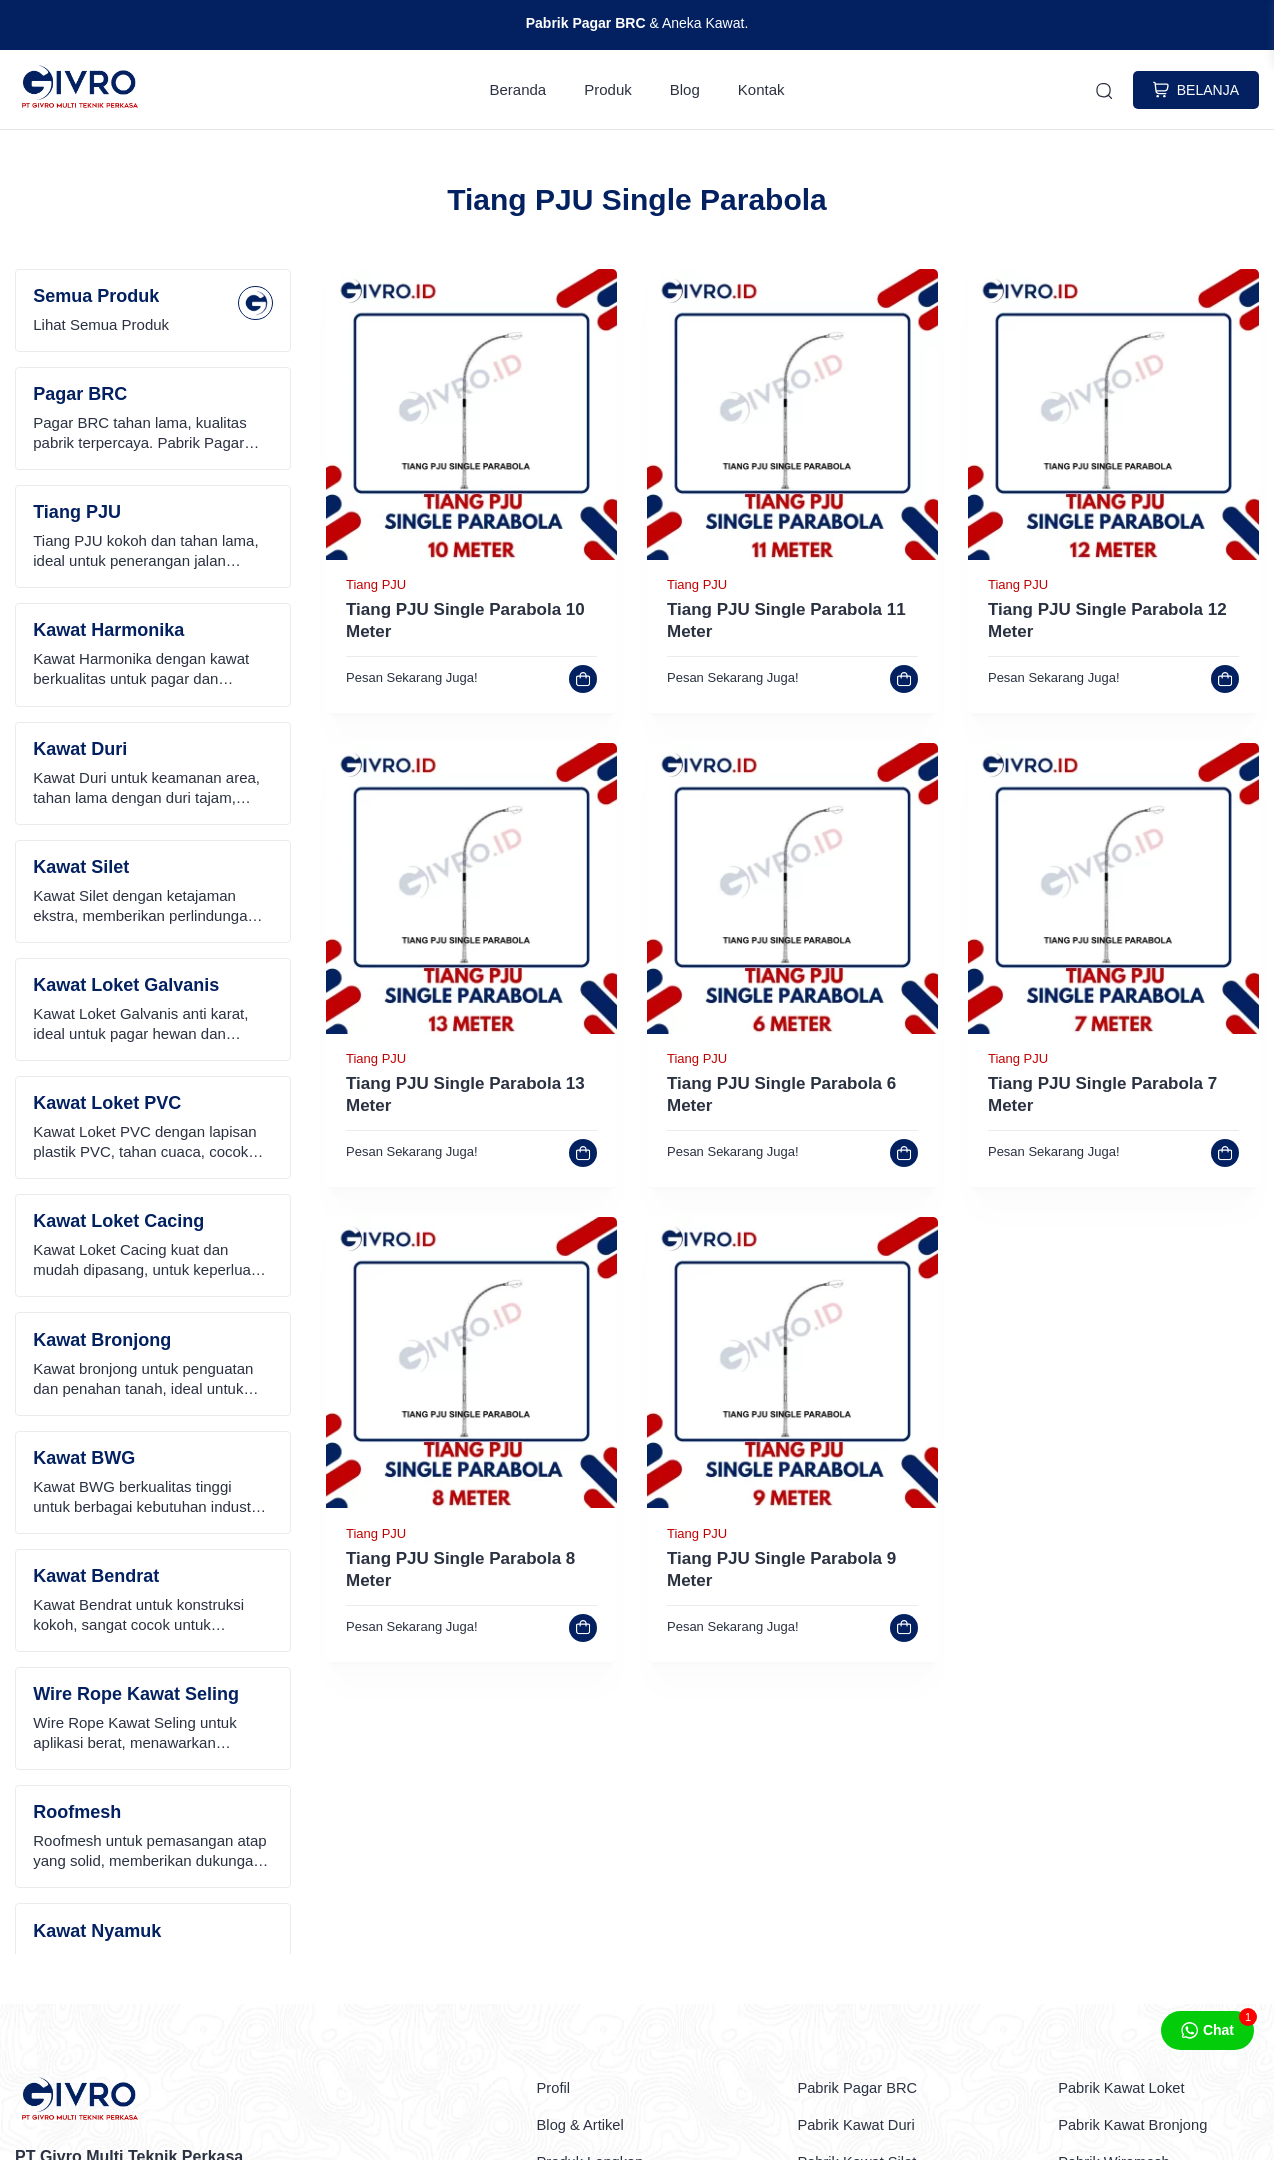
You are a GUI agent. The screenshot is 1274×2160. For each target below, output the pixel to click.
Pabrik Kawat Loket (1127, 2088)
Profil (555, 2088)
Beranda (518, 90)
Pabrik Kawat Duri (861, 2125)
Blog (685, 90)
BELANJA (1196, 91)
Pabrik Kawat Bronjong (1139, 2125)
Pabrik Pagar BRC (862, 2088)
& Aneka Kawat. (637, 23)
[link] (471, 555)
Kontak (761, 90)
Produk (608, 90)
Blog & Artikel (584, 2125)
